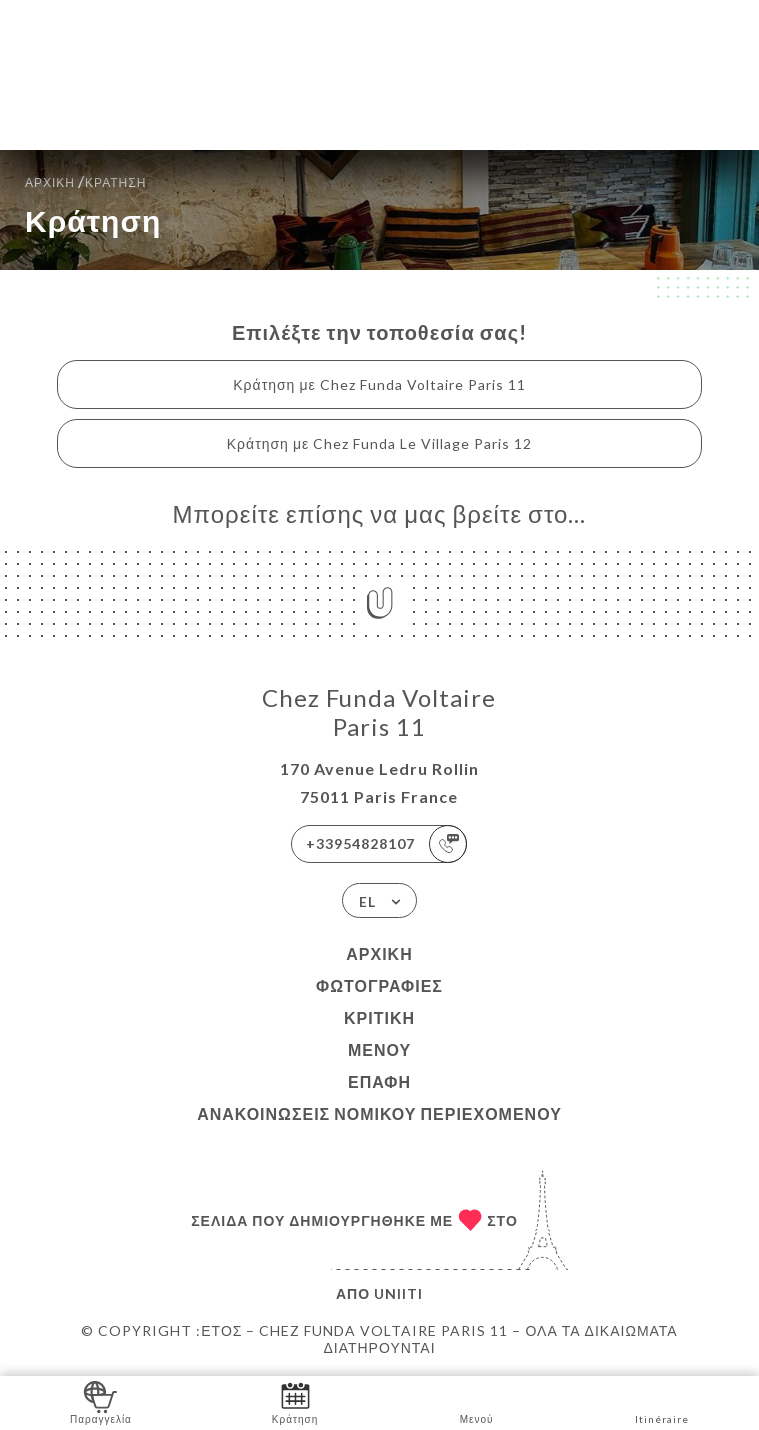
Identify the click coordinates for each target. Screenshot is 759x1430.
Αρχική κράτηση (85, 180)
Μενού (379, 1049)
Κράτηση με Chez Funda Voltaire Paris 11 (379, 384)
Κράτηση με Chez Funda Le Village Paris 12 (379, 443)
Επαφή (379, 1081)
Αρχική (379, 953)
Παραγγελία (101, 1401)
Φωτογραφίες (379, 985)
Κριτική (379, 1017)
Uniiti (398, 1293)
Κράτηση (295, 1401)
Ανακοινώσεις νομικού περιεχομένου (379, 1113)
